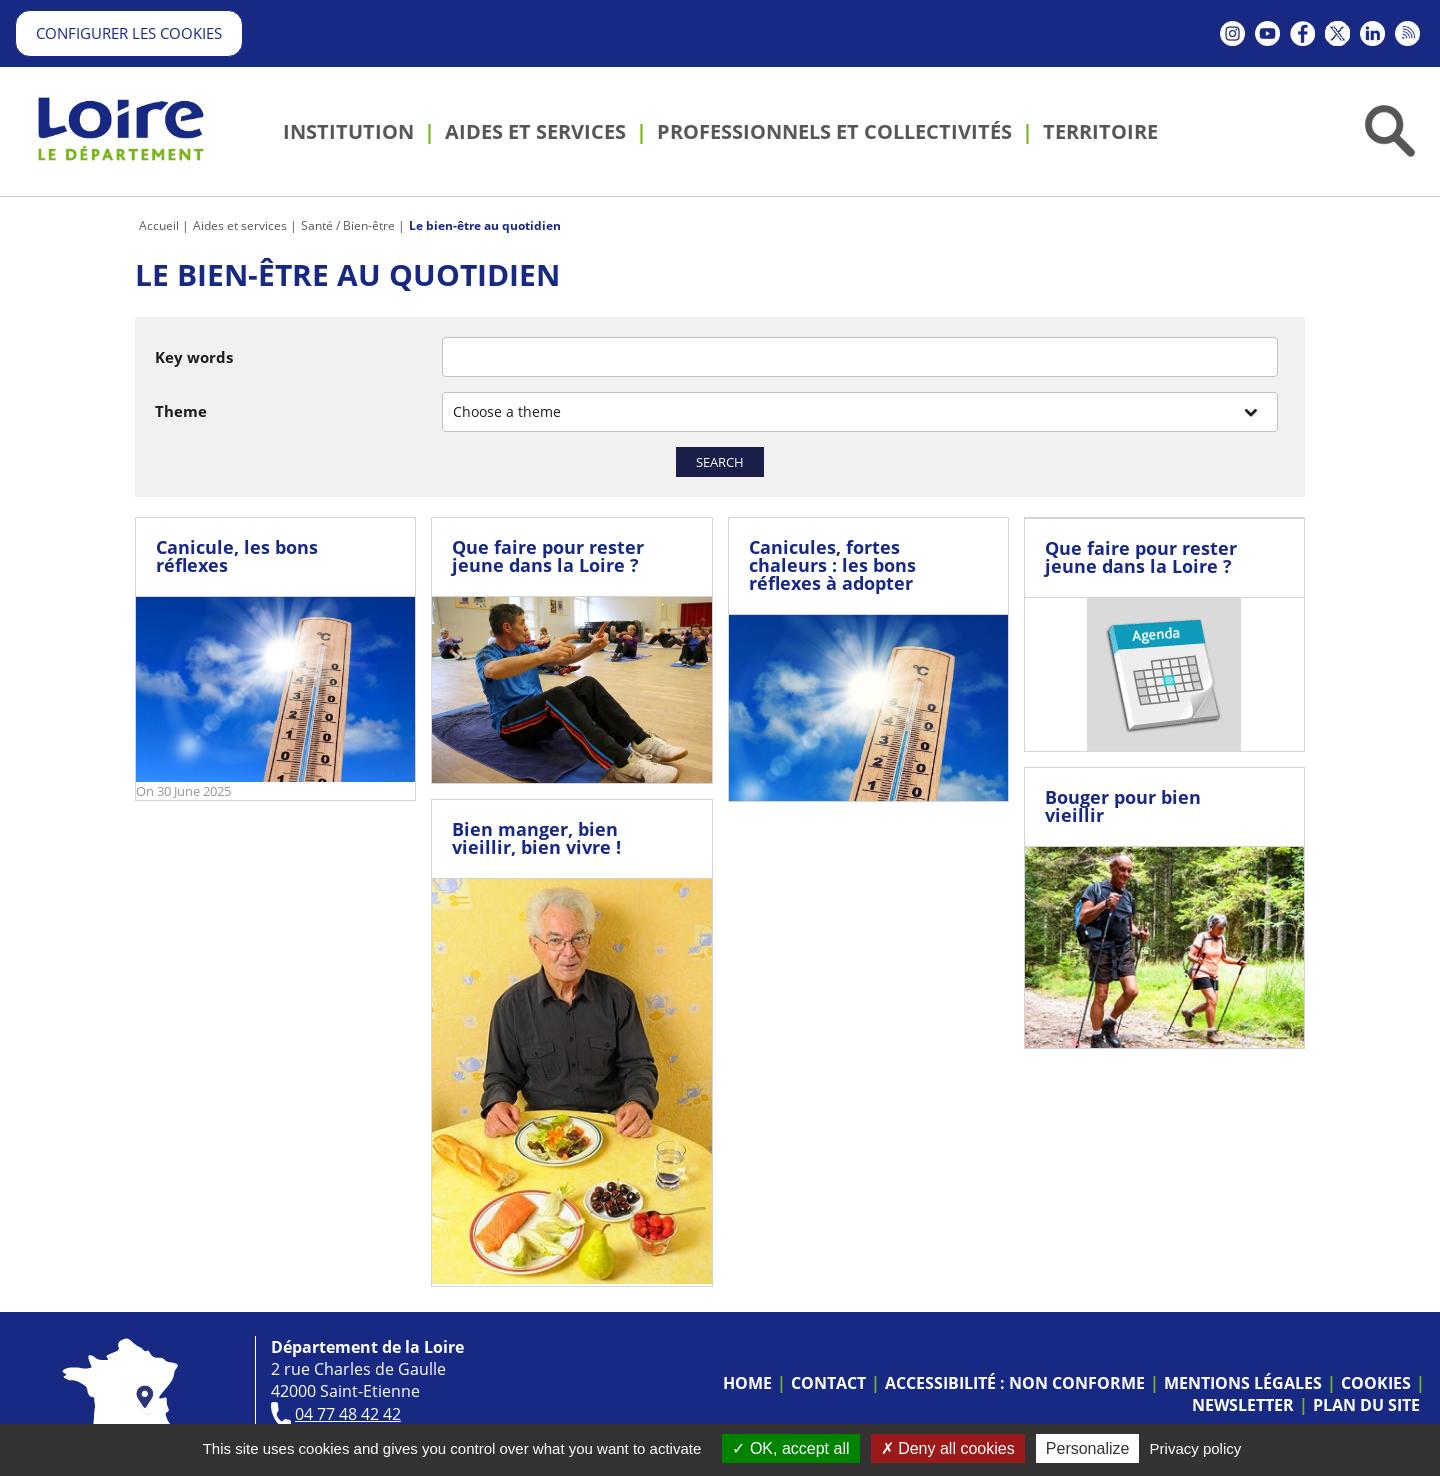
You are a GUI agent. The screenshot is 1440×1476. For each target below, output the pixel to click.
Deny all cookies (948, 1448)
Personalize (1088, 1448)
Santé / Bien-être (348, 225)
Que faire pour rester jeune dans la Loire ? (548, 556)
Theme (181, 411)
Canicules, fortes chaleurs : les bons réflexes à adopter (832, 565)
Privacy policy (1196, 1448)
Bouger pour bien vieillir (1123, 806)
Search (720, 462)
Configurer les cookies (129, 33)
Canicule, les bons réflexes (237, 556)
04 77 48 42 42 (348, 1414)
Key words (194, 357)
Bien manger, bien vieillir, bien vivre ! (536, 838)
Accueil (159, 225)
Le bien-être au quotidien (485, 225)
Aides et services (240, 225)
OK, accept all (790, 1448)
